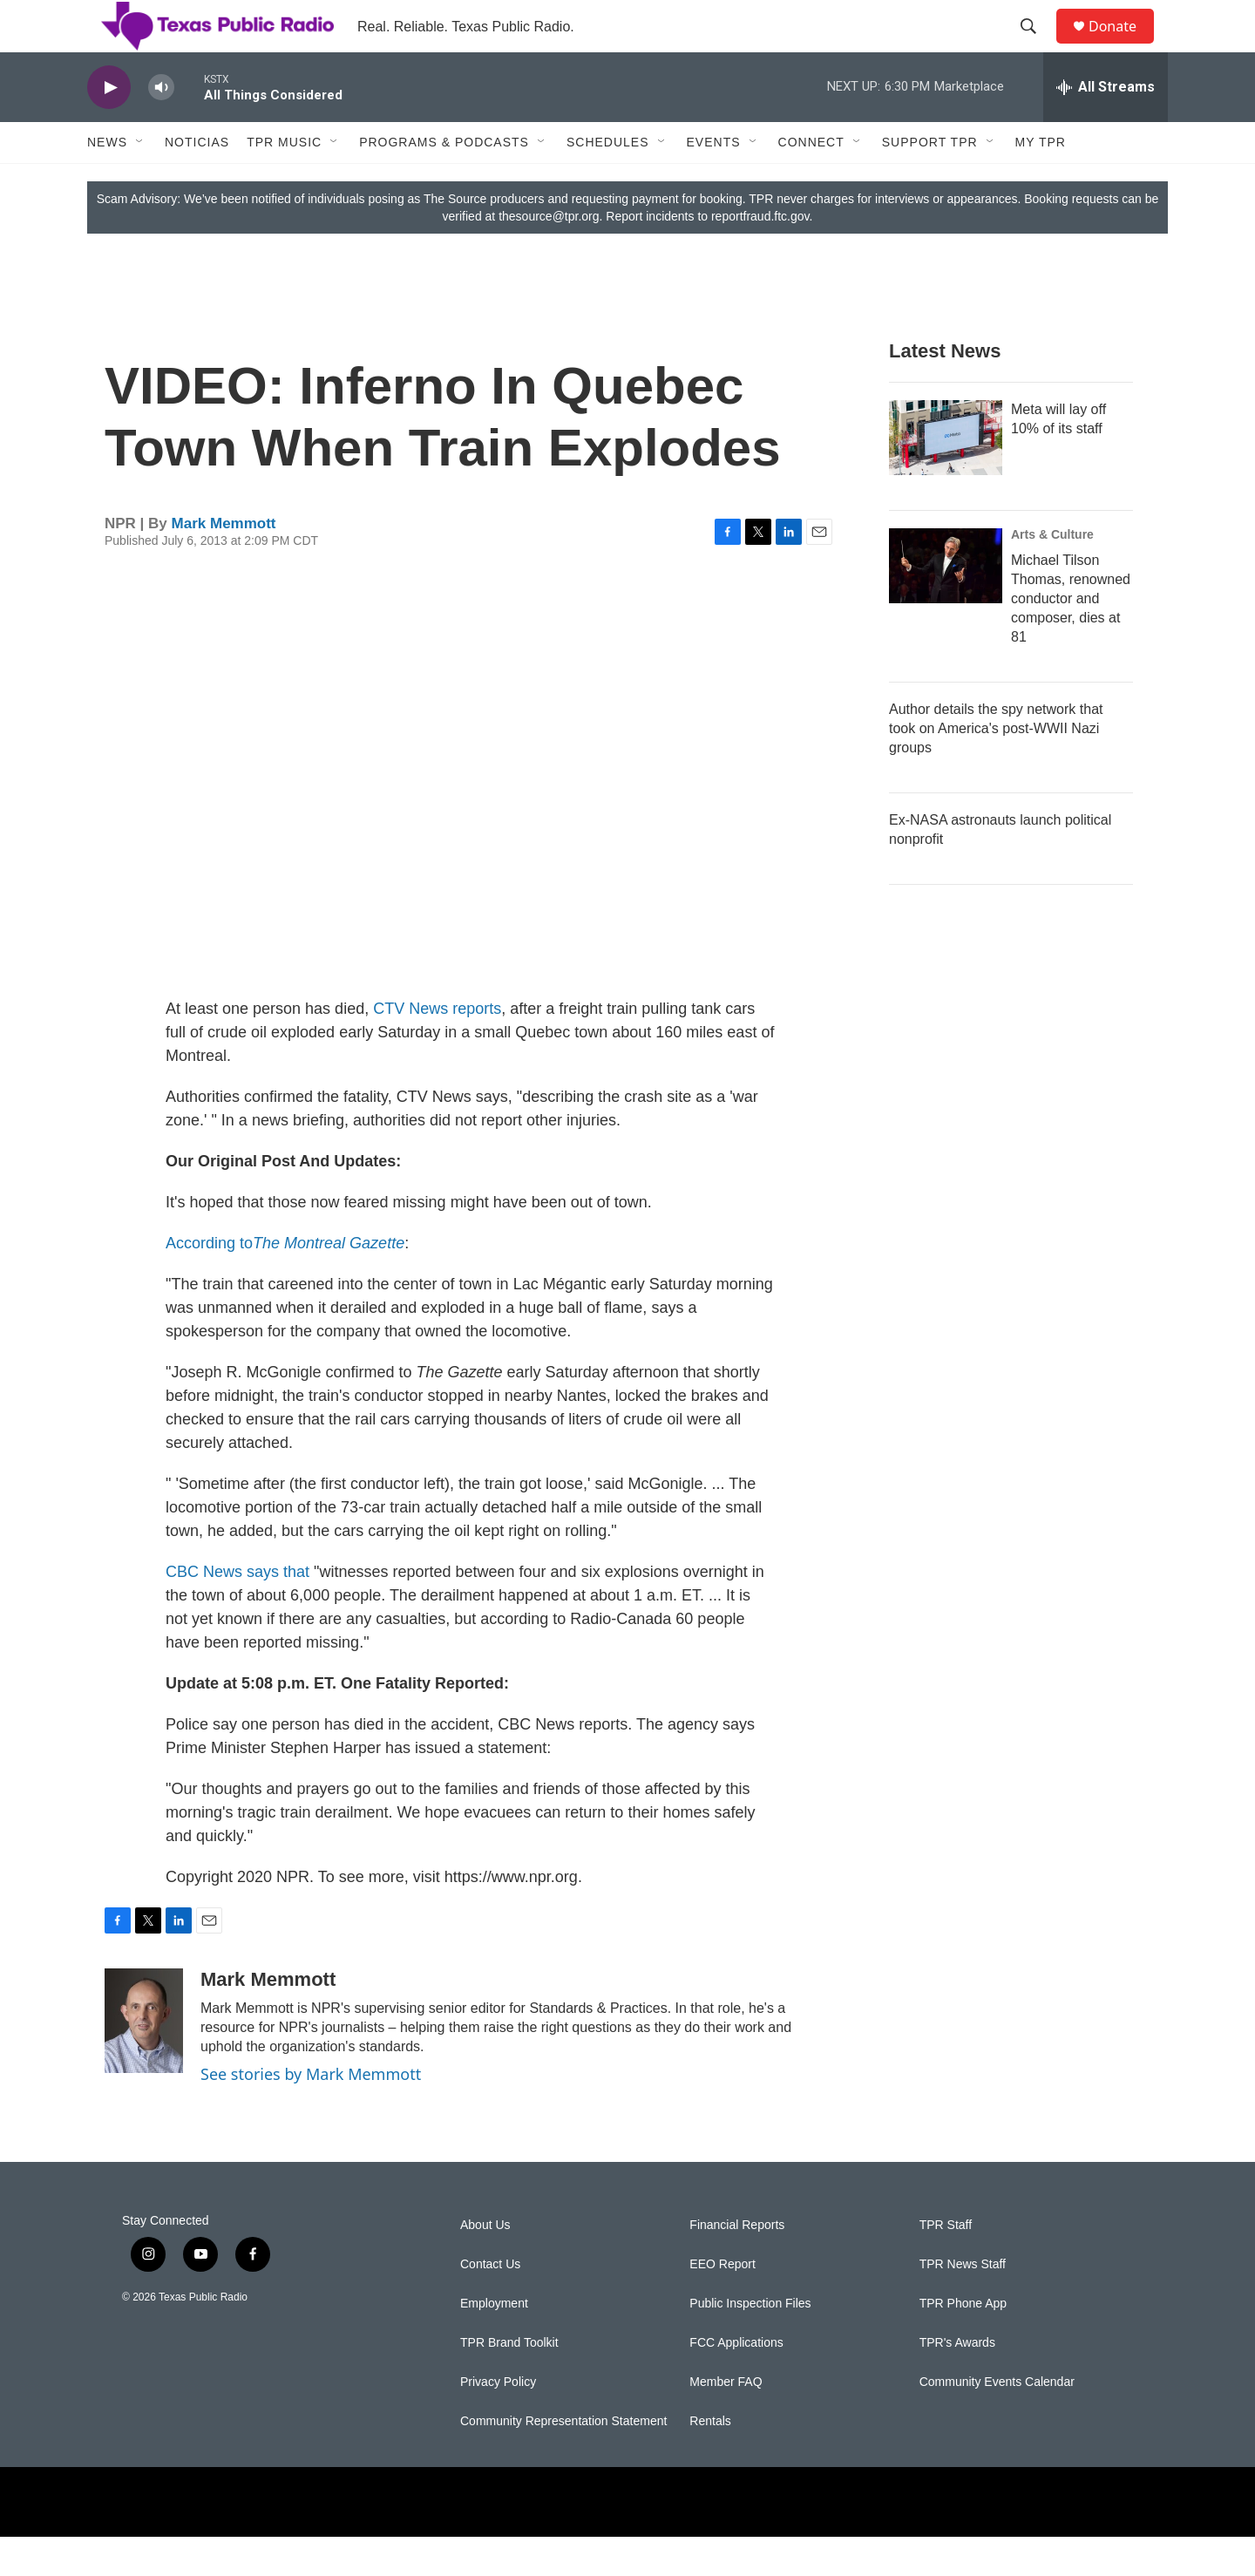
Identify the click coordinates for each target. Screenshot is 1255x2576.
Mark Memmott (224, 562)
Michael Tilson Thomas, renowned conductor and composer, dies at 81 (1070, 637)
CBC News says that (237, 1611)
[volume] (161, 126)
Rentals (709, 2460)
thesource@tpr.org (549, 255)
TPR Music (284, 181)
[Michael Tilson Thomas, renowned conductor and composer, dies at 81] (945, 605)
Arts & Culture (1052, 574)
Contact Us (490, 2303)
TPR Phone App (963, 2342)
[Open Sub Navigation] (140, 181)
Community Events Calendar (997, 2421)
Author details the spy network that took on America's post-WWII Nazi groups (995, 767)
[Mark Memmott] (144, 2060)
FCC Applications (736, 2382)
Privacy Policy (498, 2421)
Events (714, 181)
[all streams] (1105, 126)
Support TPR (930, 181)
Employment (494, 2342)
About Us (485, 2264)
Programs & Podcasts (444, 181)
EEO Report (722, 2303)
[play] (109, 127)
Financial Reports (736, 2264)
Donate (1123, 46)
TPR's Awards (957, 2382)
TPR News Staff (962, 2303)
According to (285, 1282)
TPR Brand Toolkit (509, 2382)
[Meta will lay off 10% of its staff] (945, 476)
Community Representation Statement (563, 2460)
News (107, 181)
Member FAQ (725, 2421)
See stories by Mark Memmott (310, 2113)
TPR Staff (945, 2264)
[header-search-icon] (1036, 46)
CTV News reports (437, 1048)
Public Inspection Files (750, 2342)
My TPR (1040, 181)
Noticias (197, 181)
